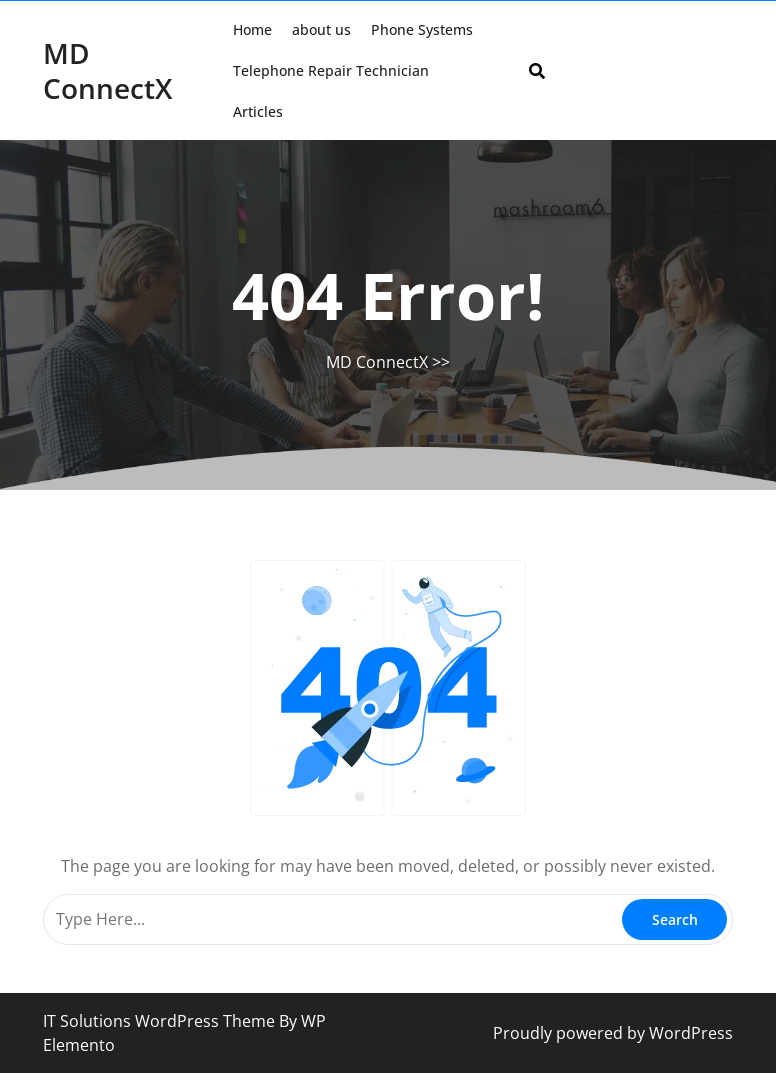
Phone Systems (422, 29)
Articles (258, 111)
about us (321, 29)
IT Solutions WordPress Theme (161, 1021)
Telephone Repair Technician (331, 70)
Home (252, 29)
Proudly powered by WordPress (613, 1033)
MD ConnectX (107, 70)
